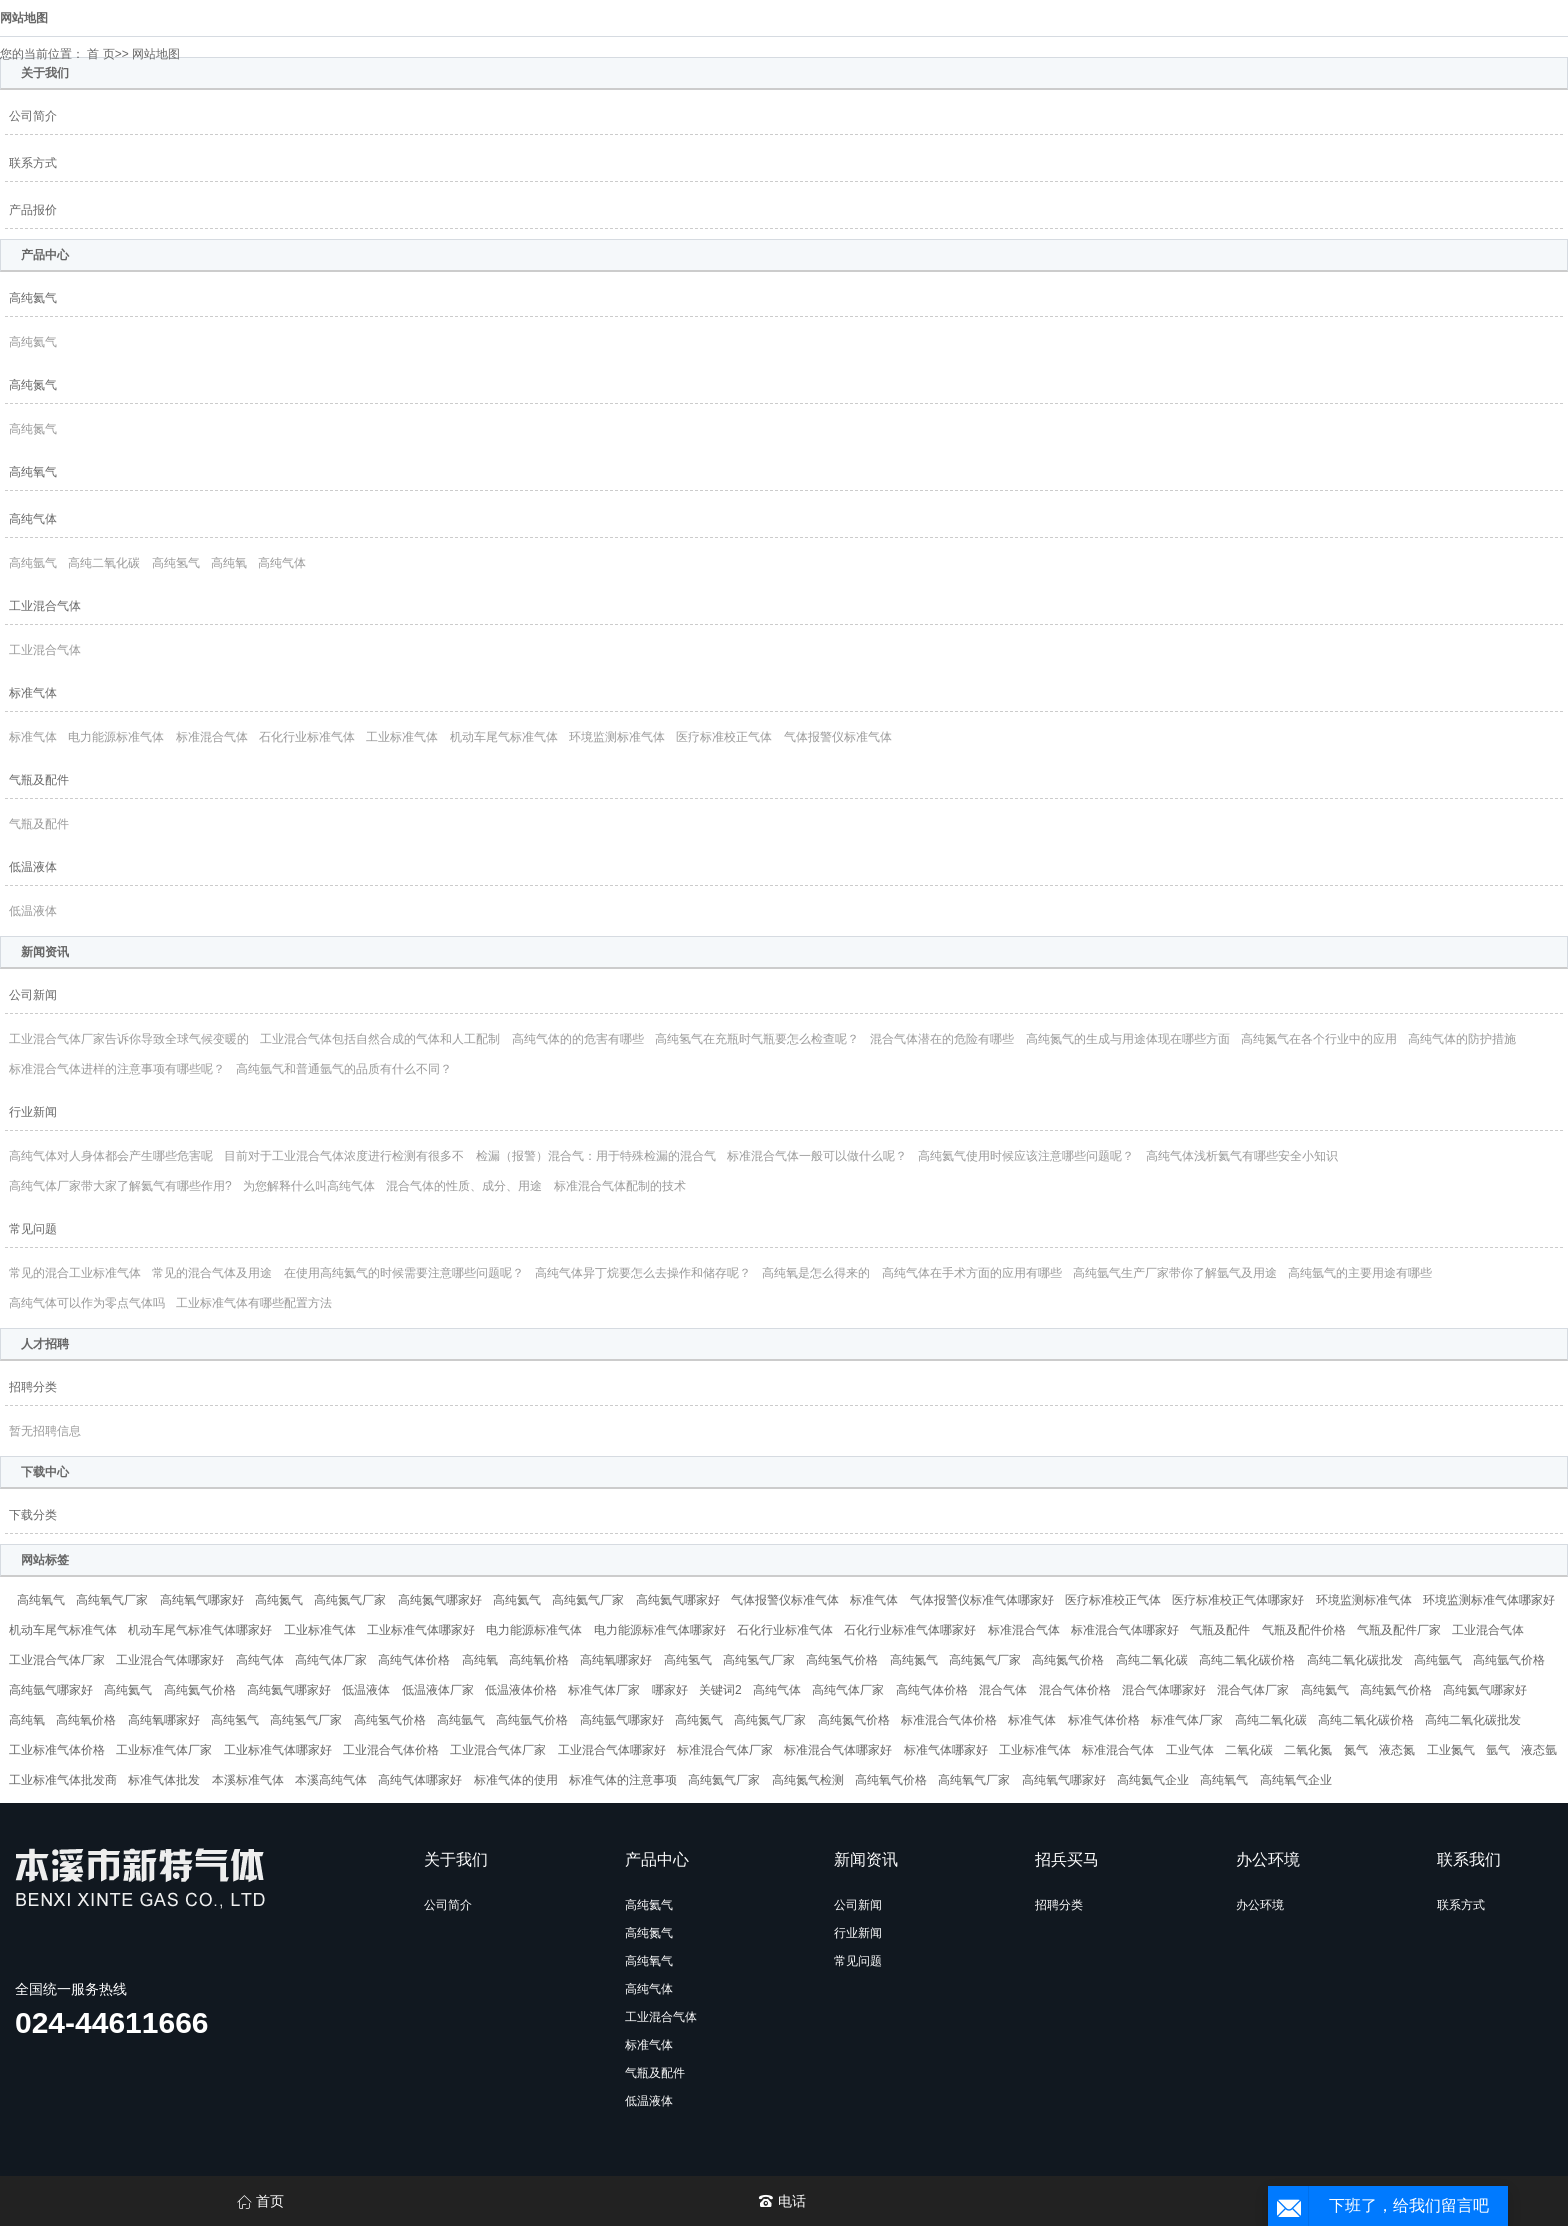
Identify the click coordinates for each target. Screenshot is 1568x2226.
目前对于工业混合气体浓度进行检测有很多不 (344, 1156)
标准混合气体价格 (949, 1720)
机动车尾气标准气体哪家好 (200, 1630)
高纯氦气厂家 (588, 1600)
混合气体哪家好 (1164, 1690)
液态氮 (1397, 1750)
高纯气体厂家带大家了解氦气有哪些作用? (120, 1186)
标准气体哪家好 (946, 1750)
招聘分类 (33, 1387)
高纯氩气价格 (1509, 1660)
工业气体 (1190, 1750)
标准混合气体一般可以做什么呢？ (817, 1156)
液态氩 (1539, 1750)
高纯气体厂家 (331, 1660)
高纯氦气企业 (1153, 1780)
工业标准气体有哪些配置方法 (254, 1303)
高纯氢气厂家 (759, 1660)
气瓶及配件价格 (1304, 1630)
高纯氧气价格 (891, 1780)
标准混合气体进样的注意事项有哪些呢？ (117, 1069)
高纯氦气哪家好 (678, 1600)
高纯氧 (229, 563)
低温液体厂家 (438, 1690)
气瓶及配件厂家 (1399, 1630)
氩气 (1498, 1750)
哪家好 (670, 1690)
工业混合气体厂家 (57, 1660)
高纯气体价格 (414, 1660)
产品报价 (33, 210)
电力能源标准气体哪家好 (660, 1630)
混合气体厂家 (1253, 1690)
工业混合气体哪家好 (170, 1660)
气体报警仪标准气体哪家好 (982, 1600)
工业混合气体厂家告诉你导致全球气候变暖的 (129, 1039)
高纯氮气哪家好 (440, 1600)
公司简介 (33, 116)
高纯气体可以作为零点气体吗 (87, 1303)
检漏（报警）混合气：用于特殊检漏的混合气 (596, 1156)
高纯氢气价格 (842, 1660)
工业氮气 (1451, 1750)
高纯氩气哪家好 (51, 1690)
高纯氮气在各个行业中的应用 (1319, 1039)
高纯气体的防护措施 (1462, 1039)
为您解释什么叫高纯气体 (309, 1186)
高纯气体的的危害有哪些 (578, 1039)
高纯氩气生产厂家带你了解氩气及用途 (1175, 1273)
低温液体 (33, 867)
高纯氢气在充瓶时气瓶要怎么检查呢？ (757, 1039)
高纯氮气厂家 (350, 1600)
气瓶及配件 (39, 780)
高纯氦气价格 (200, 1690)
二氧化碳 (1249, 1750)
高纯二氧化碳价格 (1247, 1660)
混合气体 (1003, 1690)
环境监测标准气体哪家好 (1489, 1600)
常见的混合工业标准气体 (75, 1273)
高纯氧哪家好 (616, 1660)
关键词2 (720, 1690)
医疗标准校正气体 (724, 737)
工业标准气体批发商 (63, 1780)
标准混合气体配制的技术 (620, 1186)
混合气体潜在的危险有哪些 (942, 1039)
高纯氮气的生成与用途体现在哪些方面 (1128, 1039)
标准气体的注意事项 (623, 1780)
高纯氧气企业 (1296, 1780)
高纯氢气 (176, 563)
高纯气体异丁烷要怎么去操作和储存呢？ (643, 1273)
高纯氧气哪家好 (202, 1600)
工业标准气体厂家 (164, 1750)
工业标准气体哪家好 (421, 1630)
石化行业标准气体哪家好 (910, 1630)
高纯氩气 (33, 563)
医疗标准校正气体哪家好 (1238, 1600)
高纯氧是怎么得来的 (816, 1273)
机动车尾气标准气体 (504, 737)
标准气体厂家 (604, 1690)
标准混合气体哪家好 (1125, 1630)
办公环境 (1260, 1905)
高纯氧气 (33, 472)
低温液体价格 (521, 1690)
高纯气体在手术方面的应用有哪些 (972, 1273)
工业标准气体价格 (57, 1750)
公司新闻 (33, 995)
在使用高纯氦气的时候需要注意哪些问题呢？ (404, 1273)
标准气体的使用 (516, 1780)
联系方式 (33, 163)
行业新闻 (33, 1112)
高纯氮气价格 (1068, 1660)
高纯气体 (33, 519)
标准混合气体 (212, 737)
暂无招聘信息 (45, 1431)
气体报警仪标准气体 (838, 737)
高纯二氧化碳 (104, 563)
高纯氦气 (33, 298)
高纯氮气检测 (808, 1780)
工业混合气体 (45, 606)
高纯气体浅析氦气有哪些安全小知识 (1242, 1156)
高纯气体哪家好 (420, 1780)
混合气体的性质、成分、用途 (464, 1186)
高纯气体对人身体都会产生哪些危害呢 (111, 1156)
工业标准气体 (402, 737)
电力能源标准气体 (116, 737)
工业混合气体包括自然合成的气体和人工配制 (380, 1039)
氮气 (1356, 1750)
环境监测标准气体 (617, 737)
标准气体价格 (1104, 1720)
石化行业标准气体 (307, 737)
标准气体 (33, 693)
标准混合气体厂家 (725, 1750)
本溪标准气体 (248, 1780)
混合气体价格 (1075, 1690)
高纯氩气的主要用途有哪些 (1360, 1273)
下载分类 (33, 1515)
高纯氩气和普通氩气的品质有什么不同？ (344, 1069)
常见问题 (33, 1229)
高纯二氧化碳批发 (1355, 1660)
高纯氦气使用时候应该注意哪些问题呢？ (1026, 1156)
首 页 (100, 54)
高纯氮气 (33, 385)
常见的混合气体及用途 (212, 1273)
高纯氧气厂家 (112, 1600)
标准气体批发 (164, 1780)
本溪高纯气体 (331, 1780)
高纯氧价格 (539, 1660)
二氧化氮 (1308, 1750)
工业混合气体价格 (391, 1750)
